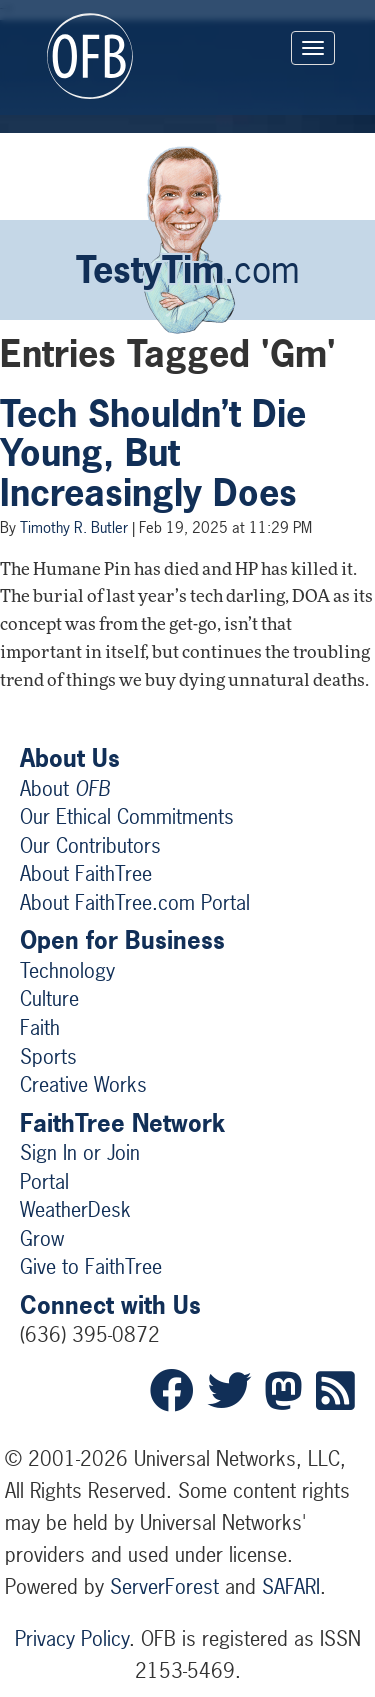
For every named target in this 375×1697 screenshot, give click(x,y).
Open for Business (122, 940)
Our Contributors (90, 845)
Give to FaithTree (91, 1266)
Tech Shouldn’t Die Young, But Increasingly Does (153, 453)
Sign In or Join (80, 1152)
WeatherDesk (75, 1209)
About (65, 788)
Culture (49, 998)
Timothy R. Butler (74, 527)
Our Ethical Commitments (127, 816)
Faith (40, 1027)
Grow (42, 1238)
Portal (44, 1181)
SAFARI (291, 1586)
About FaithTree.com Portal (135, 902)
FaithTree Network (122, 1123)
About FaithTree (86, 873)
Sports (48, 1056)
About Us (70, 758)
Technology (67, 970)
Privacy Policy (72, 1638)
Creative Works (83, 1084)
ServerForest (164, 1586)
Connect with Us (110, 1305)
